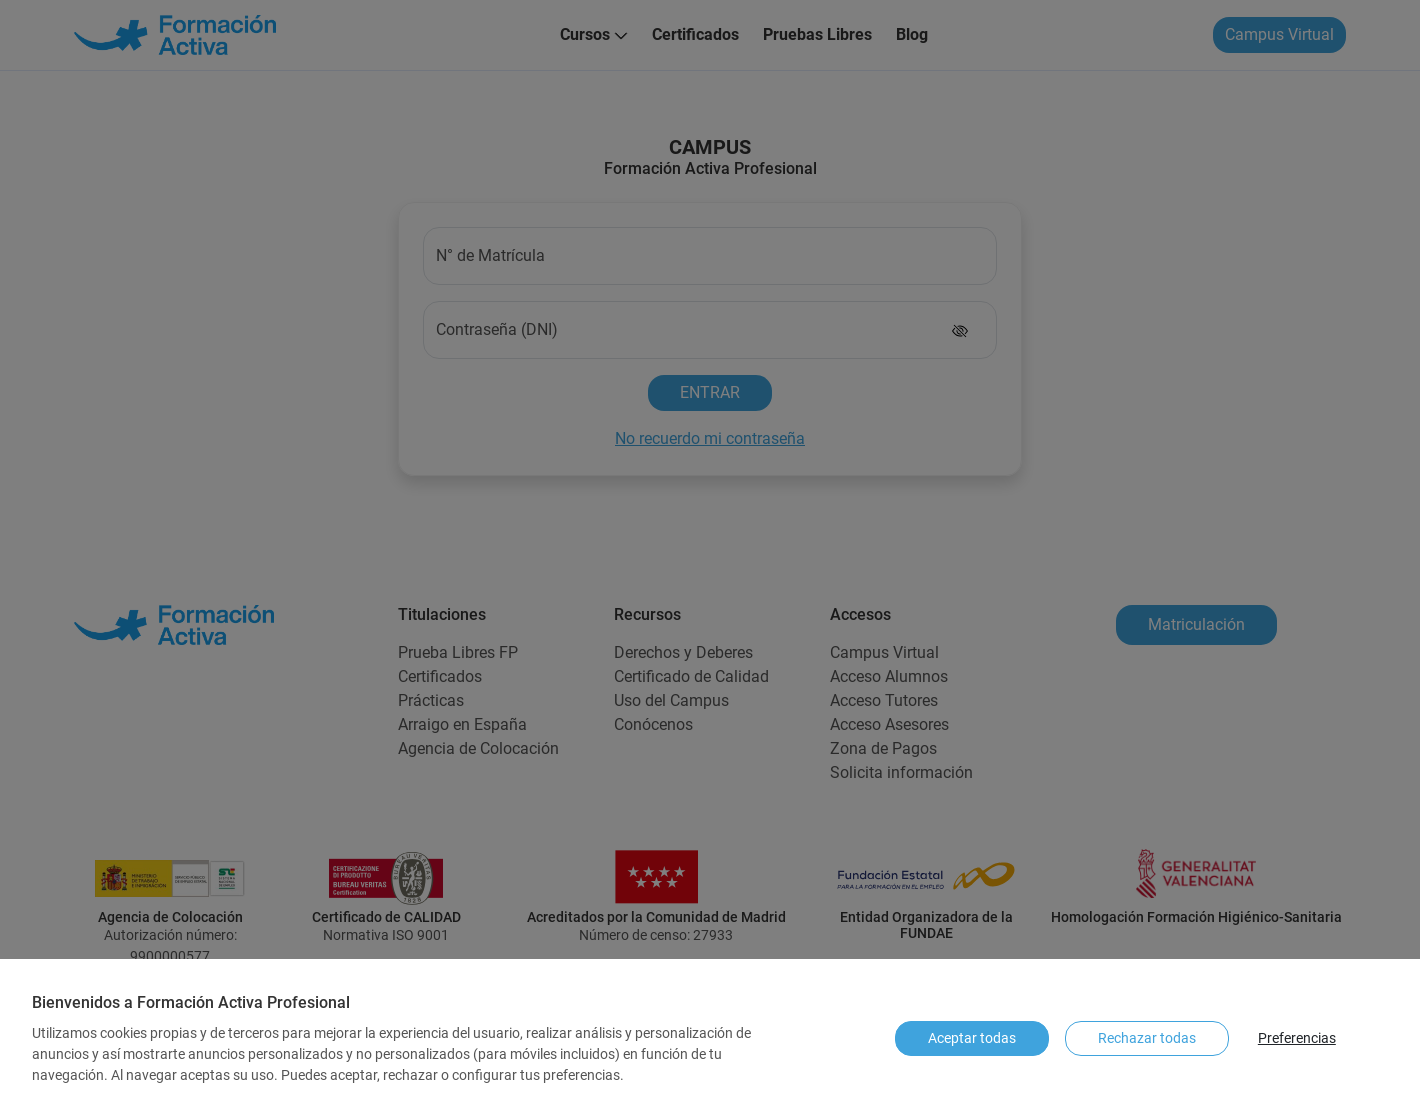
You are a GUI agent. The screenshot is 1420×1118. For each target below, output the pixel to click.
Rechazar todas (1147, 1038)
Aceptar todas (972, 1038)
